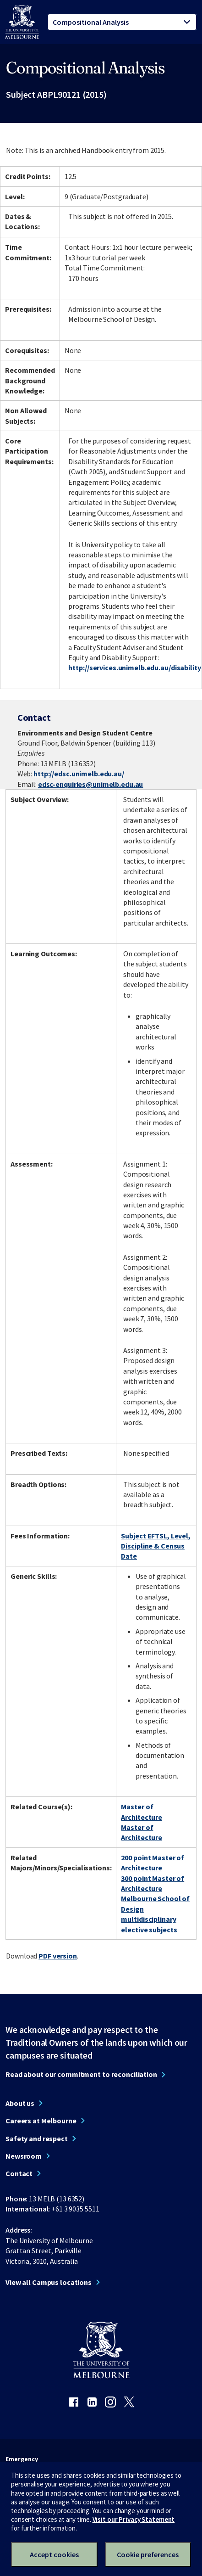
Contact (19, 2173)
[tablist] (122, 22)
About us (19, 2103)
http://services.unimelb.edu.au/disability (134, 667)
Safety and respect (36, 2138)
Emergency (21, 2459)
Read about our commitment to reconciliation (81, 2074)
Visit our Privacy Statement (134, 2519)
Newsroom (23, 2156)
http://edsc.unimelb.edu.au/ (78, 773)
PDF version (57, 1955)
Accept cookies (54, 2554)
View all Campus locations (48, 2282)
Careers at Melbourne (40, 2120)
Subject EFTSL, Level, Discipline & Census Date (155, 1546)
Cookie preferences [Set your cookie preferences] (148, 2554)
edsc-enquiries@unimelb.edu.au (90, 784)
